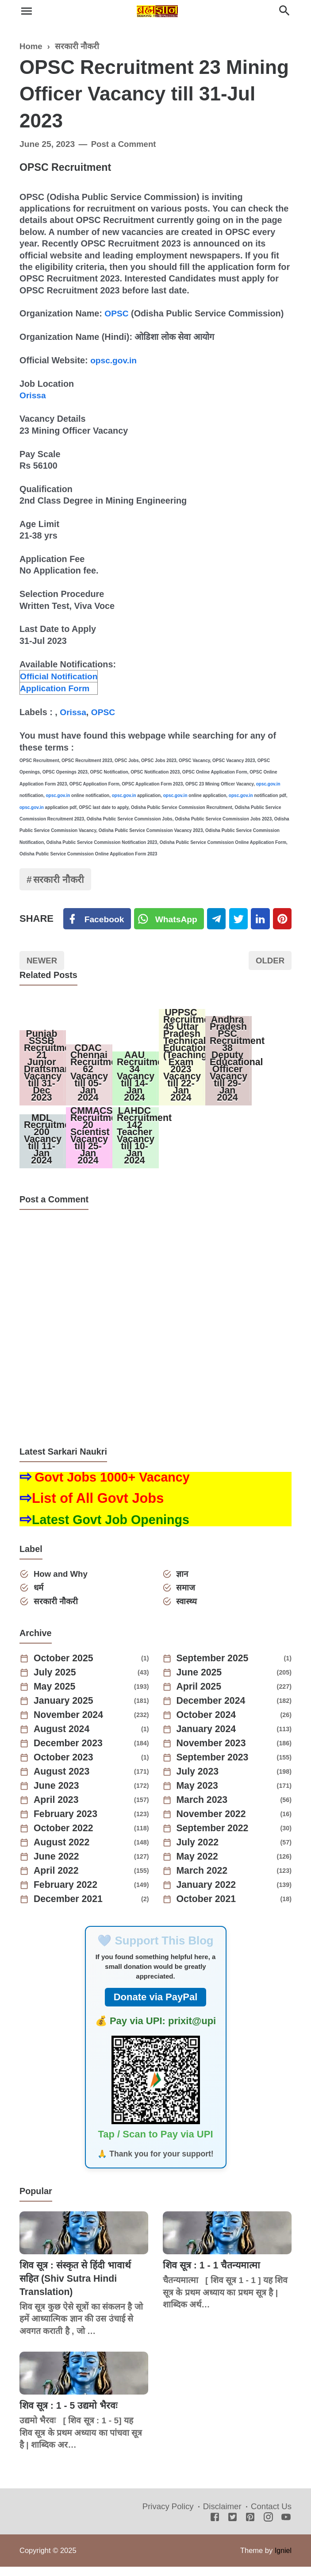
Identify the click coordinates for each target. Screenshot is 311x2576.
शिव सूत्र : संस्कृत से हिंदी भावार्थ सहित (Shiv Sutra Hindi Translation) (77, 2287)
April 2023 (57, 1809)
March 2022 (203, 1880)
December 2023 (69, 1753)
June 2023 (57, 1795)
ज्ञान (183, 1582)
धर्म (39, 1596)
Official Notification (60, 676)
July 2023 (199, 1781)
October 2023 (65, 1767)
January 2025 (65, 1710)
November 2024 (70, 1724)
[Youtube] (286, 2527)
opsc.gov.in (114, 360)
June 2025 (200, 1682)
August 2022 (63, 1852)
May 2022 (198, 1866)
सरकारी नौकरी (60, 880)
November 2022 (213, 1824)
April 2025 (200, 1696)
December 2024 (212, 1710)
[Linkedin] (263, 920)
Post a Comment (124, 144)
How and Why (62, 1582)
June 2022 (57, 1866)
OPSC (116, 313)
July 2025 (56, 1682)
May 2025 (55, 1696)
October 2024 (207, 1724)
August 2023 (63, 1781)
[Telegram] (218, 920)
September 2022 (214, 1838)
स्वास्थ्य (187, 1610)
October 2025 (65, 1668)
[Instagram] (268, 2527)
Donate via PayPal (156, 2006)
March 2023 (203, 1809)
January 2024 (207, 1739)
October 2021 (207, 1909)
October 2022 (65, 1838)
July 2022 (199, 1852)
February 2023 (67, 1824)
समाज (186, 1596)
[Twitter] (170, 920)
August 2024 (63, 1739)
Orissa (33, 395)
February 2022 (67, 1894)
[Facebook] (97, 920)
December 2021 (69, 1909)
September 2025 (214, 1668)
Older (269, 962)
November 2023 (213, 1753)
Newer (43, 962)
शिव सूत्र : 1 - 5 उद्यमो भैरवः (69, 2414)
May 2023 (198, 1795)
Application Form (56, 688)
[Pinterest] (285, 920)
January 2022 (207, 1894)
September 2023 (214, 1767)
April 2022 (57, 1880)
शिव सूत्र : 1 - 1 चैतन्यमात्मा (213, 2274)
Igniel (283, 2560)
